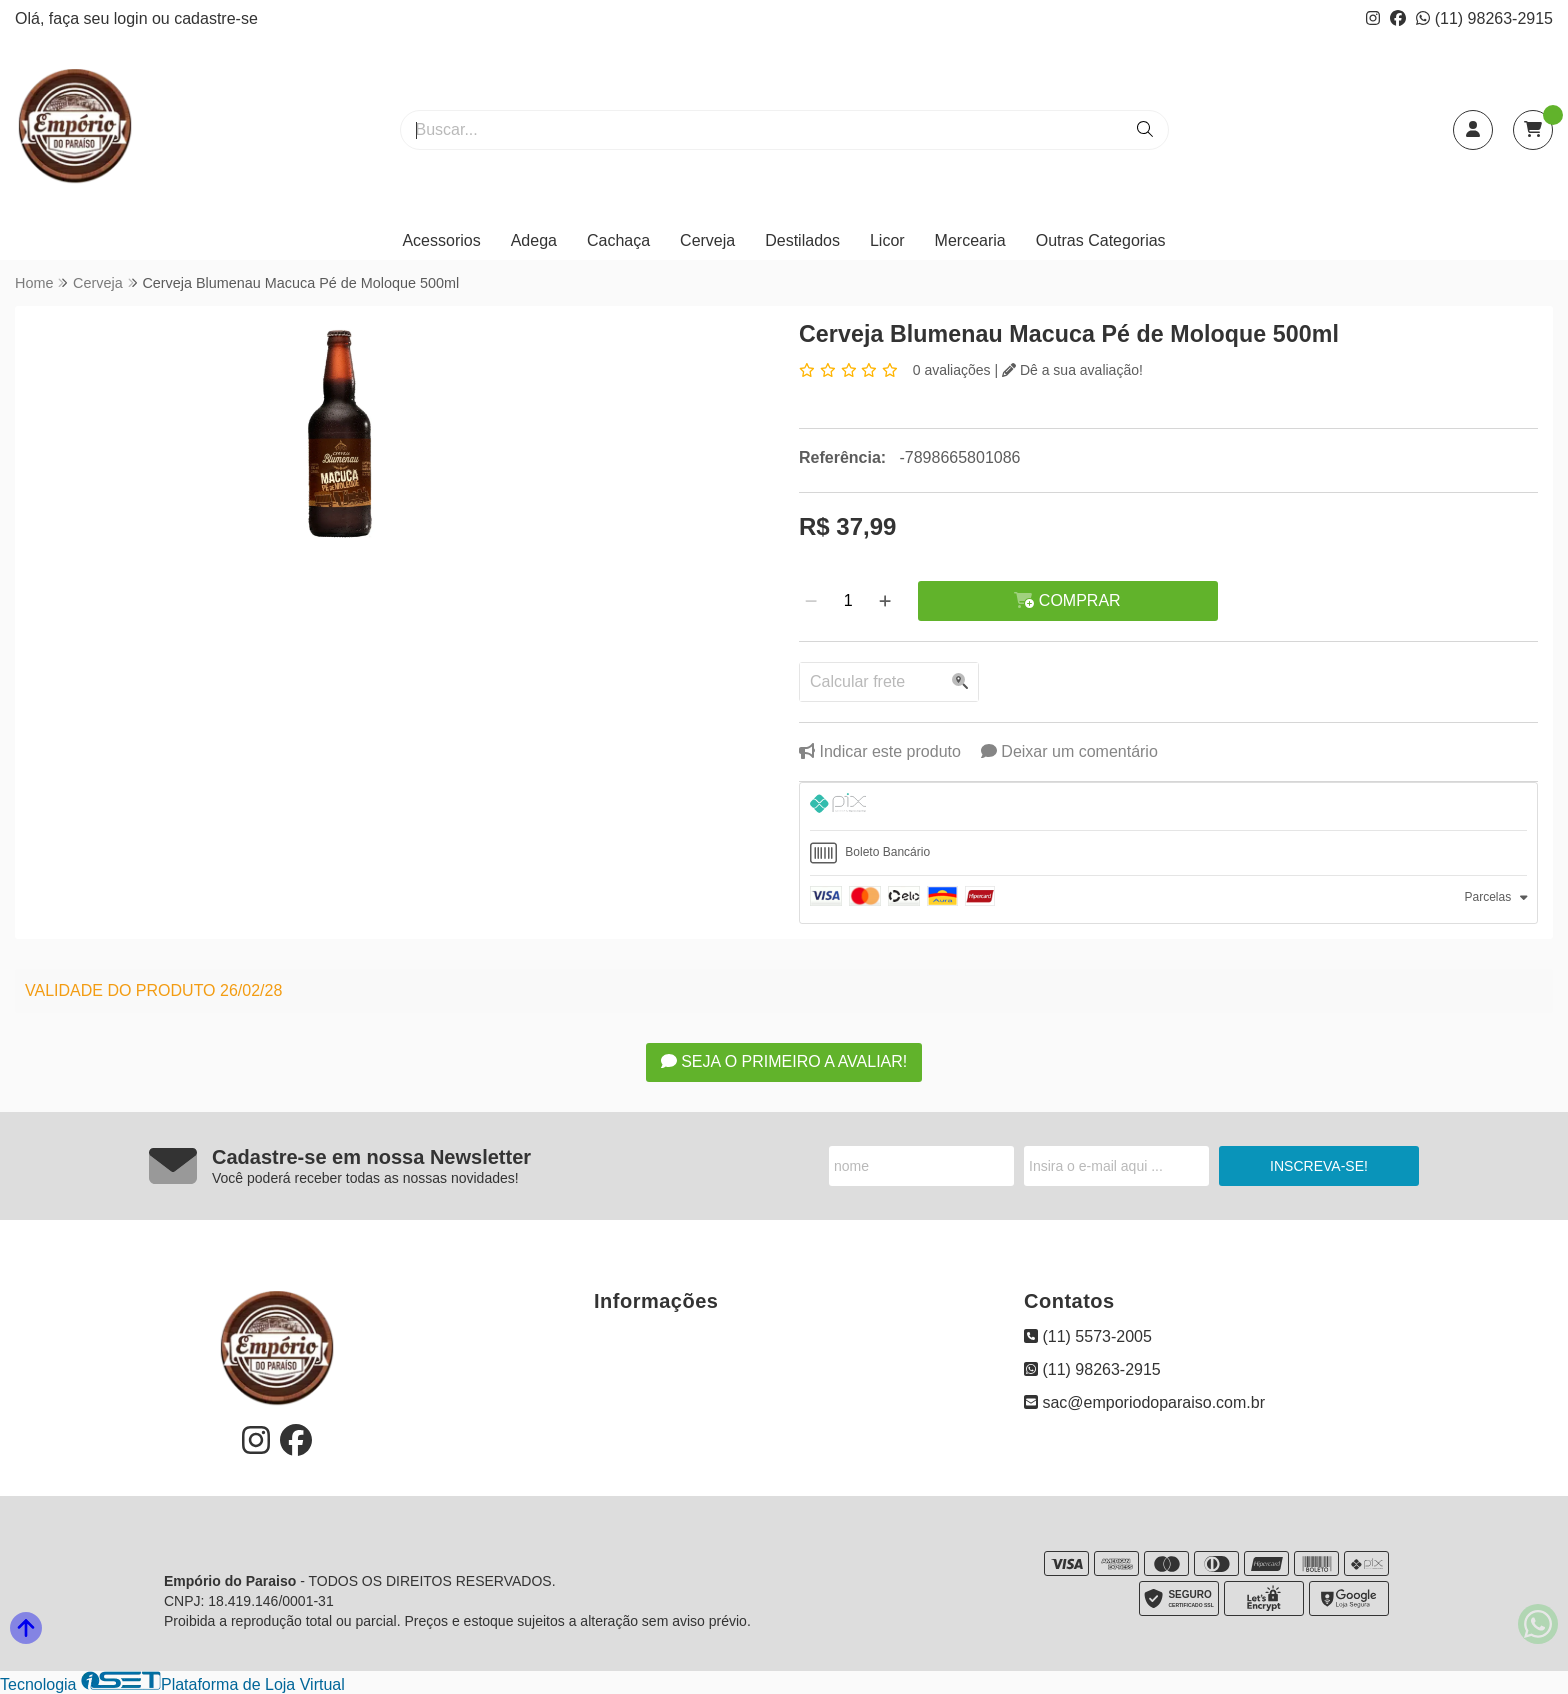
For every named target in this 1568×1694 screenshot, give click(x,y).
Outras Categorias (1101, 240)
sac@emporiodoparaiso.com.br (1144, 1402)
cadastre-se (216, 18)
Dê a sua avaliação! (1072, 370)
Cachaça (618, 240)
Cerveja (707, 240)
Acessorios (441, 240)
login (133, 18)
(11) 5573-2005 (1088, 1336)
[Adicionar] (885, 601)
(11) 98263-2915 (1484, 18)
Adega (534, 240)
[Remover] (811, 601)
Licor (887, 240)
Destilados (802, 240)
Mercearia (970, 240)
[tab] (1168, 806)
